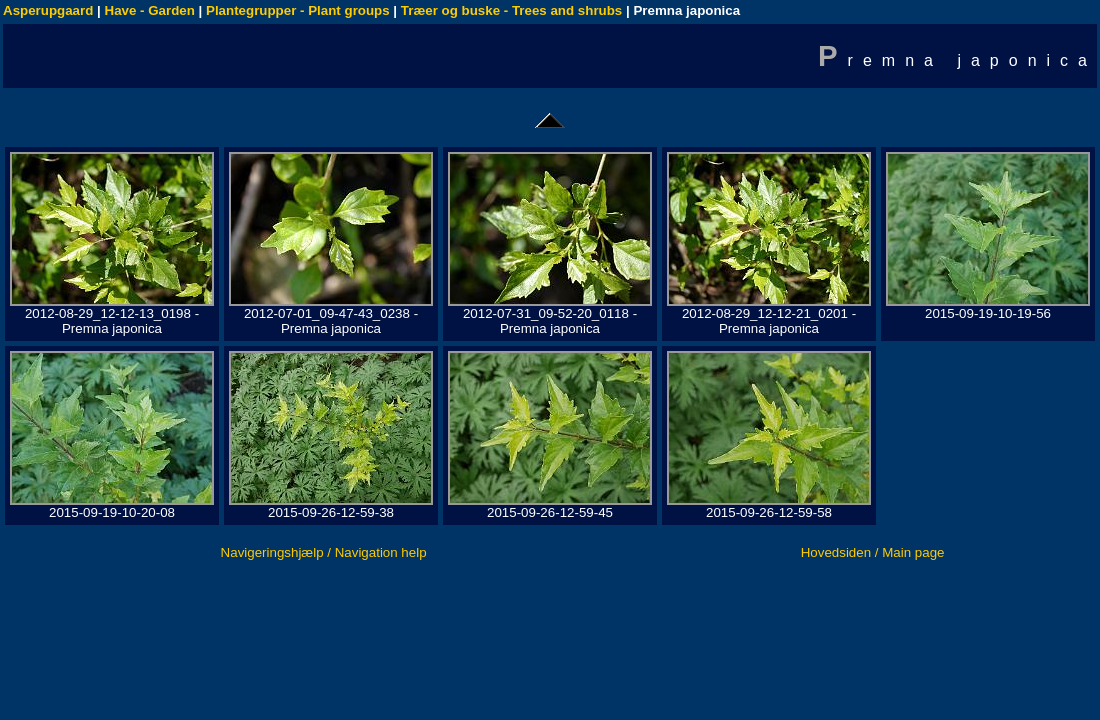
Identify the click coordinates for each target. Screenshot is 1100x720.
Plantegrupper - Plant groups (298, 10)
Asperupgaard (48, 10)
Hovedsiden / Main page (873, 552)
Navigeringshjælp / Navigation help (324, 552)
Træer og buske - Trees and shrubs (511, 10)
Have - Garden (150, 10)
